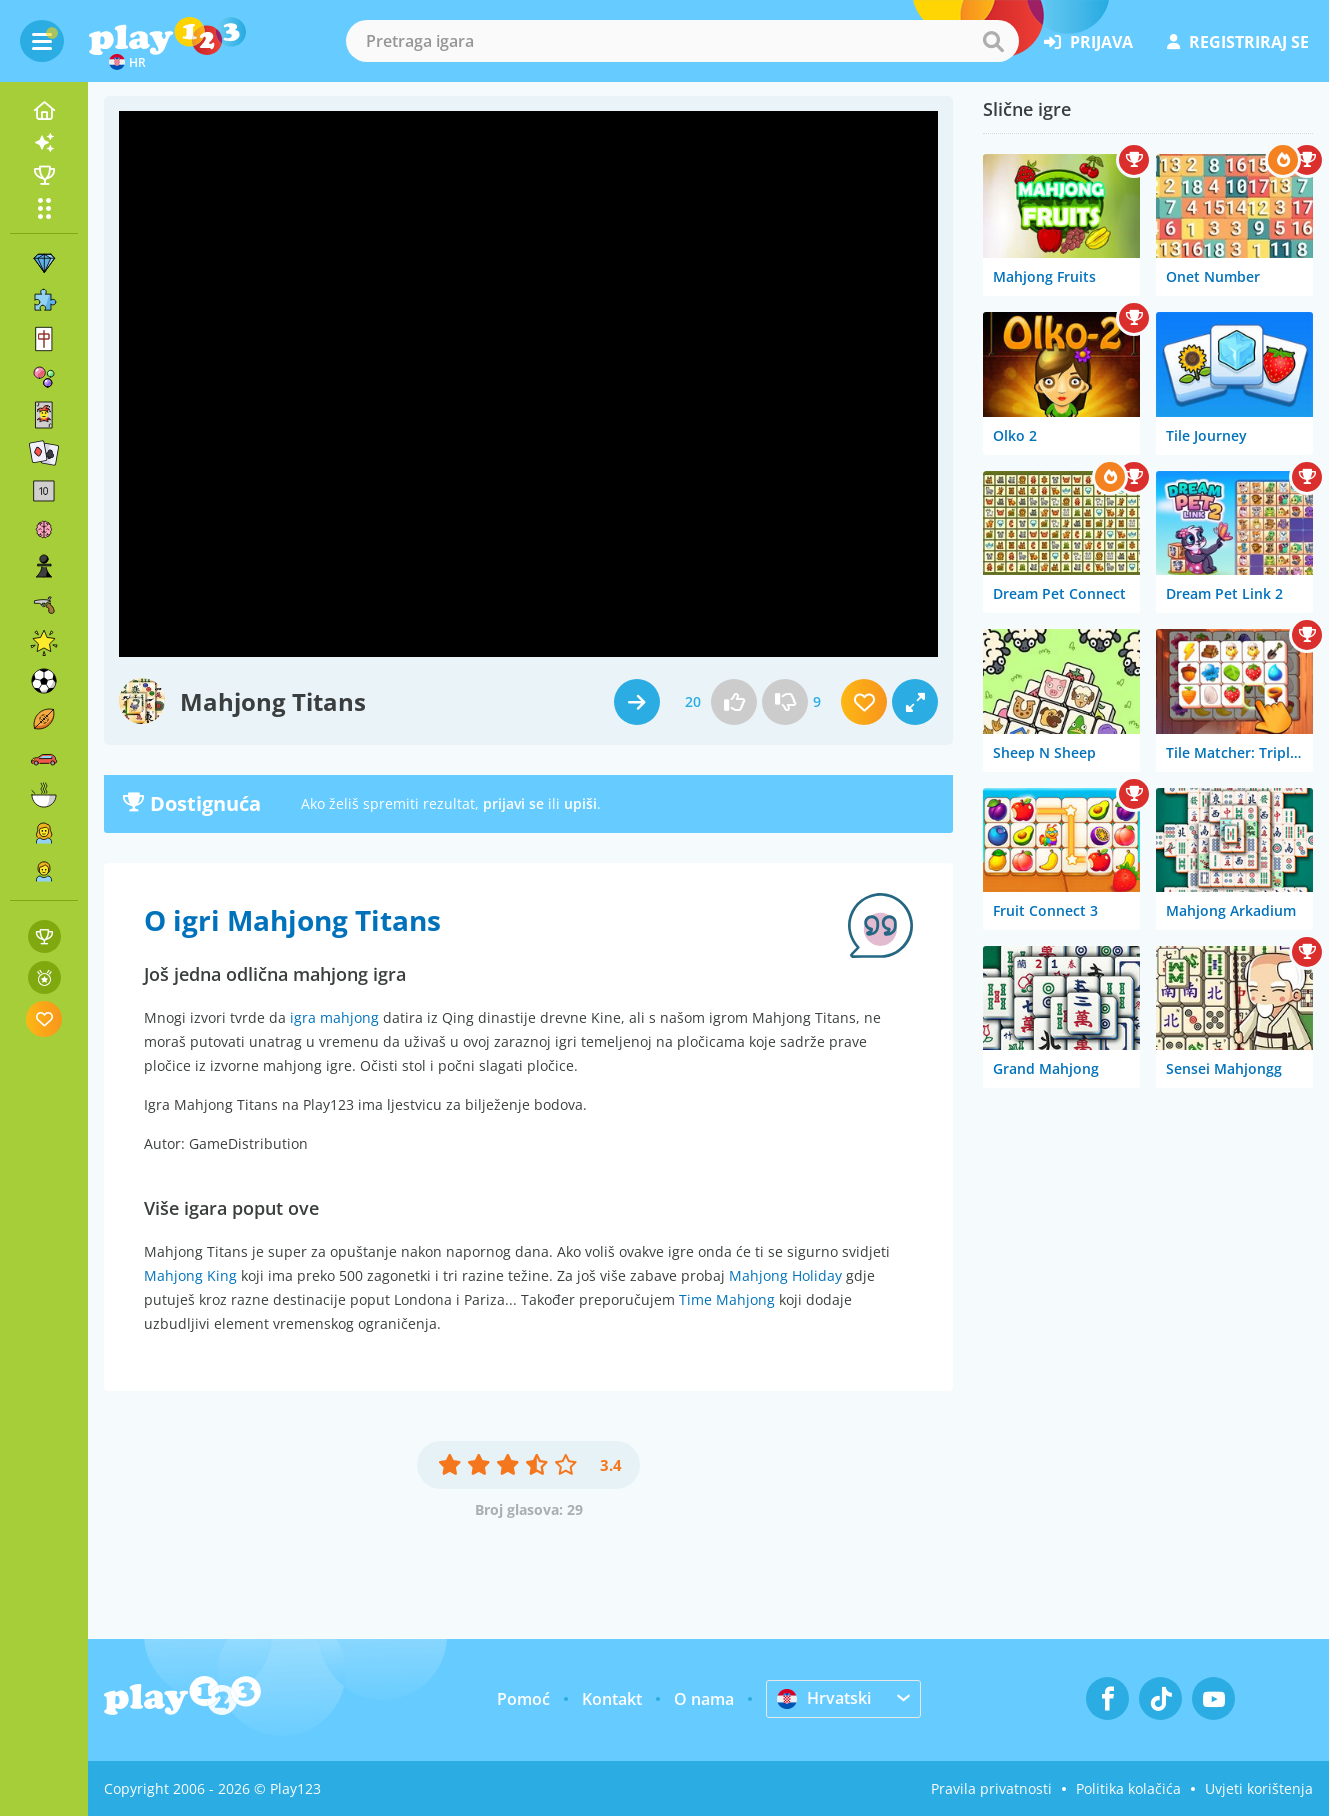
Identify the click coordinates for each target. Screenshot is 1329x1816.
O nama (704, 1699)
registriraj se (1238, 42)
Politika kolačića (1128, 1788)
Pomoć (523, 1699)
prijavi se (513, 803)
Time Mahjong (727, 1299)
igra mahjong (334, 1017)
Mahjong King (190, 1275)
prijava (1088, 42)
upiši (580, 803)
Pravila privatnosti (991, 1788)
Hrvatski (824, 1698)
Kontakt (612, 1699)
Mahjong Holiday (785, 1275)
